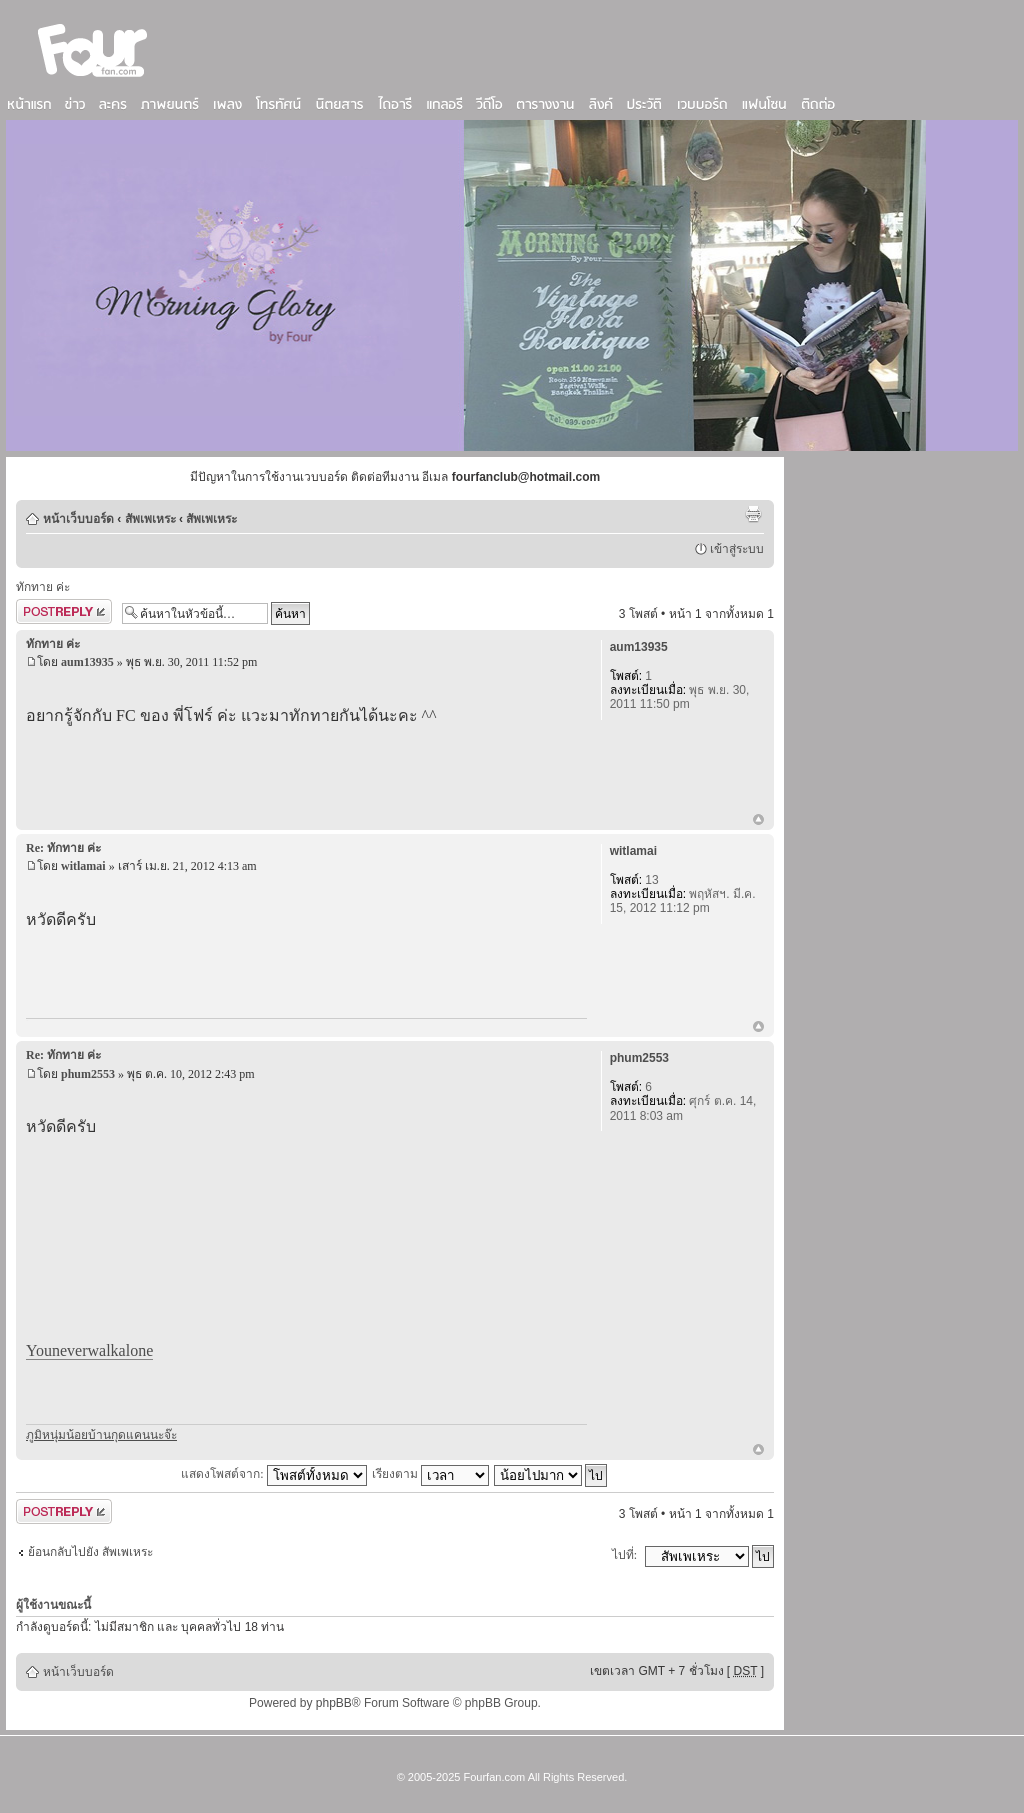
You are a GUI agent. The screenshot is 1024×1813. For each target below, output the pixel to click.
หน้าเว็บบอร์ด (78, 519)
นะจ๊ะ (163, 1435)
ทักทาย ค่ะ (43, 587)
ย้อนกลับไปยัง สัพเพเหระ (90, 1552)
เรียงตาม (430, 1474)
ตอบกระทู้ (64, 611)
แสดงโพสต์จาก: (273, 1474)
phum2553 (88, 1074)
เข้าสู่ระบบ (737, 549)
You (39, 1350)
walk (102, 1350)
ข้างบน (758, 821)
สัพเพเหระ (150, 519)
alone (136, 1350)
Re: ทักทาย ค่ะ (63, 848)
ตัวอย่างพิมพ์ (753, 514)
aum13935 (87, 662)
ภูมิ (34, 1435)
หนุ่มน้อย (65, 1435)
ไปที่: (624, 1555)
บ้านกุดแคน (119, 1435)
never (70, 1350)
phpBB (334, 1703)
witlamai (83, 866)
